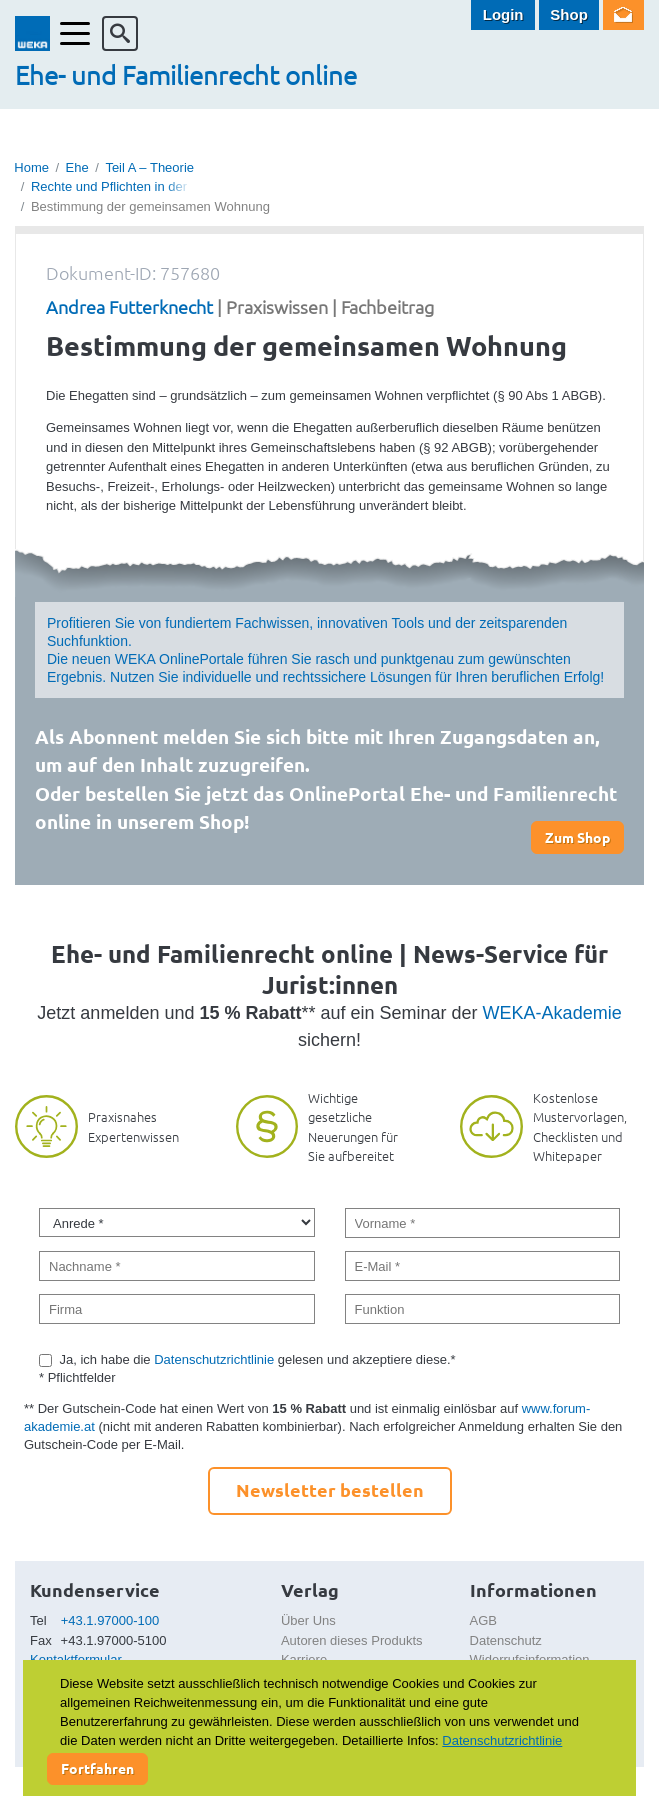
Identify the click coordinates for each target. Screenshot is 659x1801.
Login (503, 14)
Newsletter (623, 15)
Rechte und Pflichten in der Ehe (122, 186)
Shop (569, 14)
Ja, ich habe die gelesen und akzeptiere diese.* (258, 1359)
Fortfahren (97, 1768)
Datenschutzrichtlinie (214, 1359)
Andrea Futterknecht (129, 306)
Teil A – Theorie (149, 167)
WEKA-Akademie (552, 1013)
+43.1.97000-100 (110, 1620)
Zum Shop (577, 837)
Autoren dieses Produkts (352, 1640)
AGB (483, 1620)
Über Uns (308, 1620)
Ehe (77, 167)
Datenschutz (506, 1640)
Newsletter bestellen (330, 1489)
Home (31, 167)
